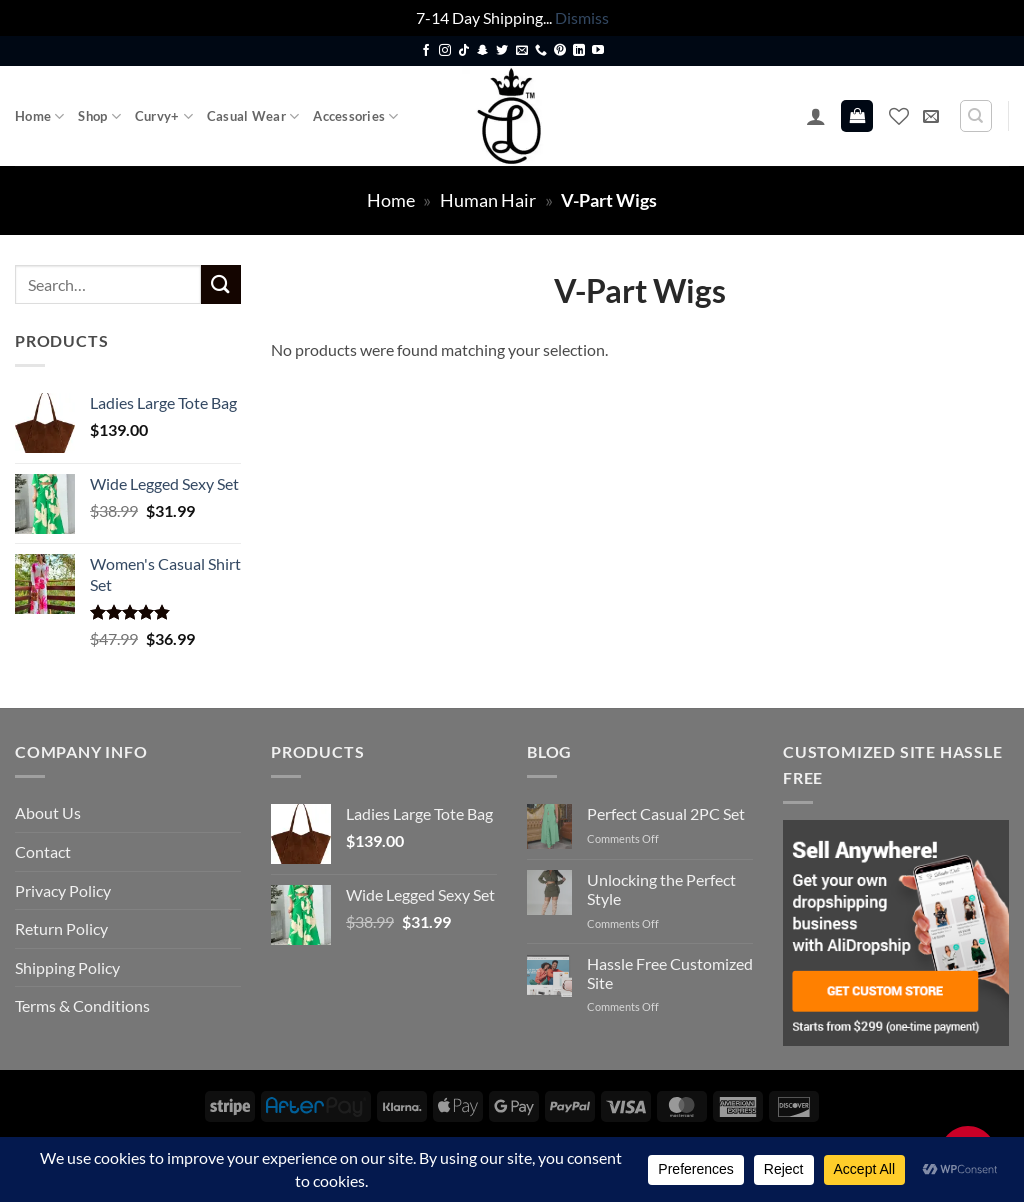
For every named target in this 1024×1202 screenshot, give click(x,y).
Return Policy (61, 928)
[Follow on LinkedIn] (579, 51)
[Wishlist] (899, 116)
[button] (816, 116)
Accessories (355, 116)
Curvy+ (164, 116)
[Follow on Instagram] (445, 51)
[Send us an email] (522, 51)
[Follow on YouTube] (598, 51)
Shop (99, 116)
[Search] (976, 116)
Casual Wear (253, 116)
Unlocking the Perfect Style (661, 889)
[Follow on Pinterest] (560, 51)
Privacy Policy (63, 890)
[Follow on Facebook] (426, 51)
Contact (43, 851)
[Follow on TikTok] (464, 51)
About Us (48, 812)
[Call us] (541, 51)
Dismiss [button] (582, 17)
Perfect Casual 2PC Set (666, 813)
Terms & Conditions (82, 1005)
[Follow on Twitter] (502, 51)
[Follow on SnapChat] (483, 51)
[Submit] (221, 284)
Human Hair (488, 200)
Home (39, 116)
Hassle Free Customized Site (670, 973)
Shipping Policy (67, 967)
